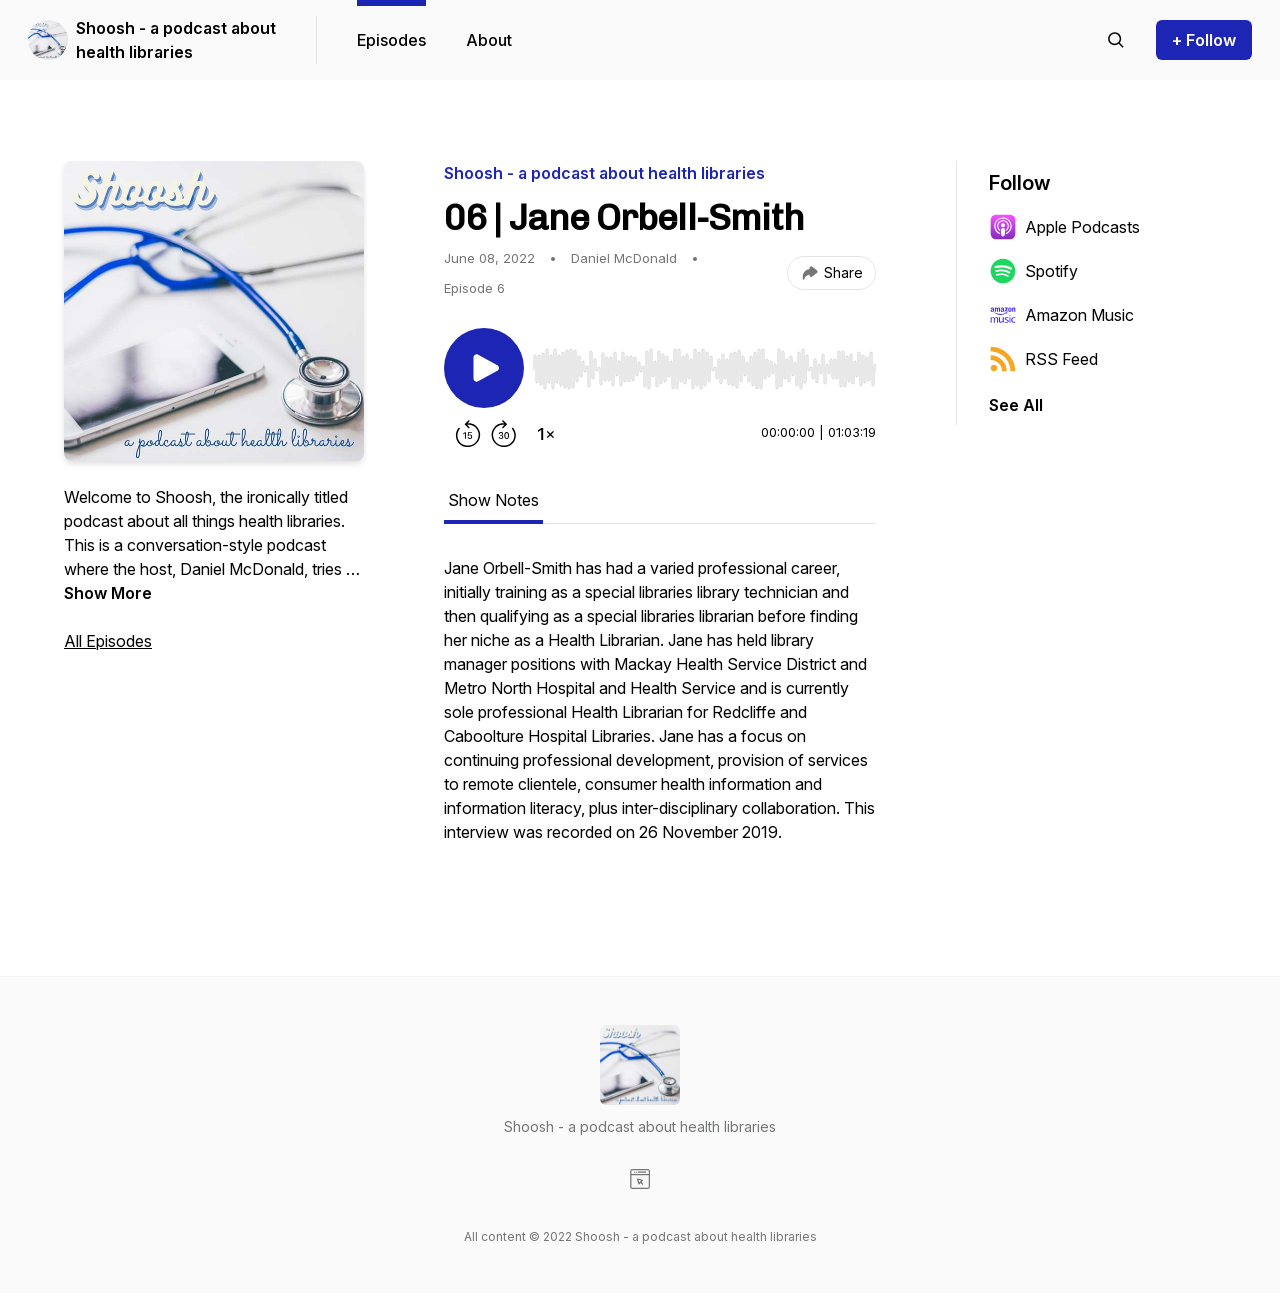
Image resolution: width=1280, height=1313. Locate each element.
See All (1016, 405)
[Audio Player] (704, 363)
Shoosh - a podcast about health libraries (176, 40)
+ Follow (1204, 40)
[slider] (704, 369)
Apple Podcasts (1064, 227)
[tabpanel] (660, 710)
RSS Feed (1043, 359)
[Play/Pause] (484, 368)
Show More (108, 593)
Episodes (391, 40)
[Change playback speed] (546, 434)
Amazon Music (1061, 315)
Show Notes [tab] (493, 500)
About (489, 40)
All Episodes (108, 641)
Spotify (1033, 271)
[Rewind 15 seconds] (468, 434)
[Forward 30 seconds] (504, 434)
